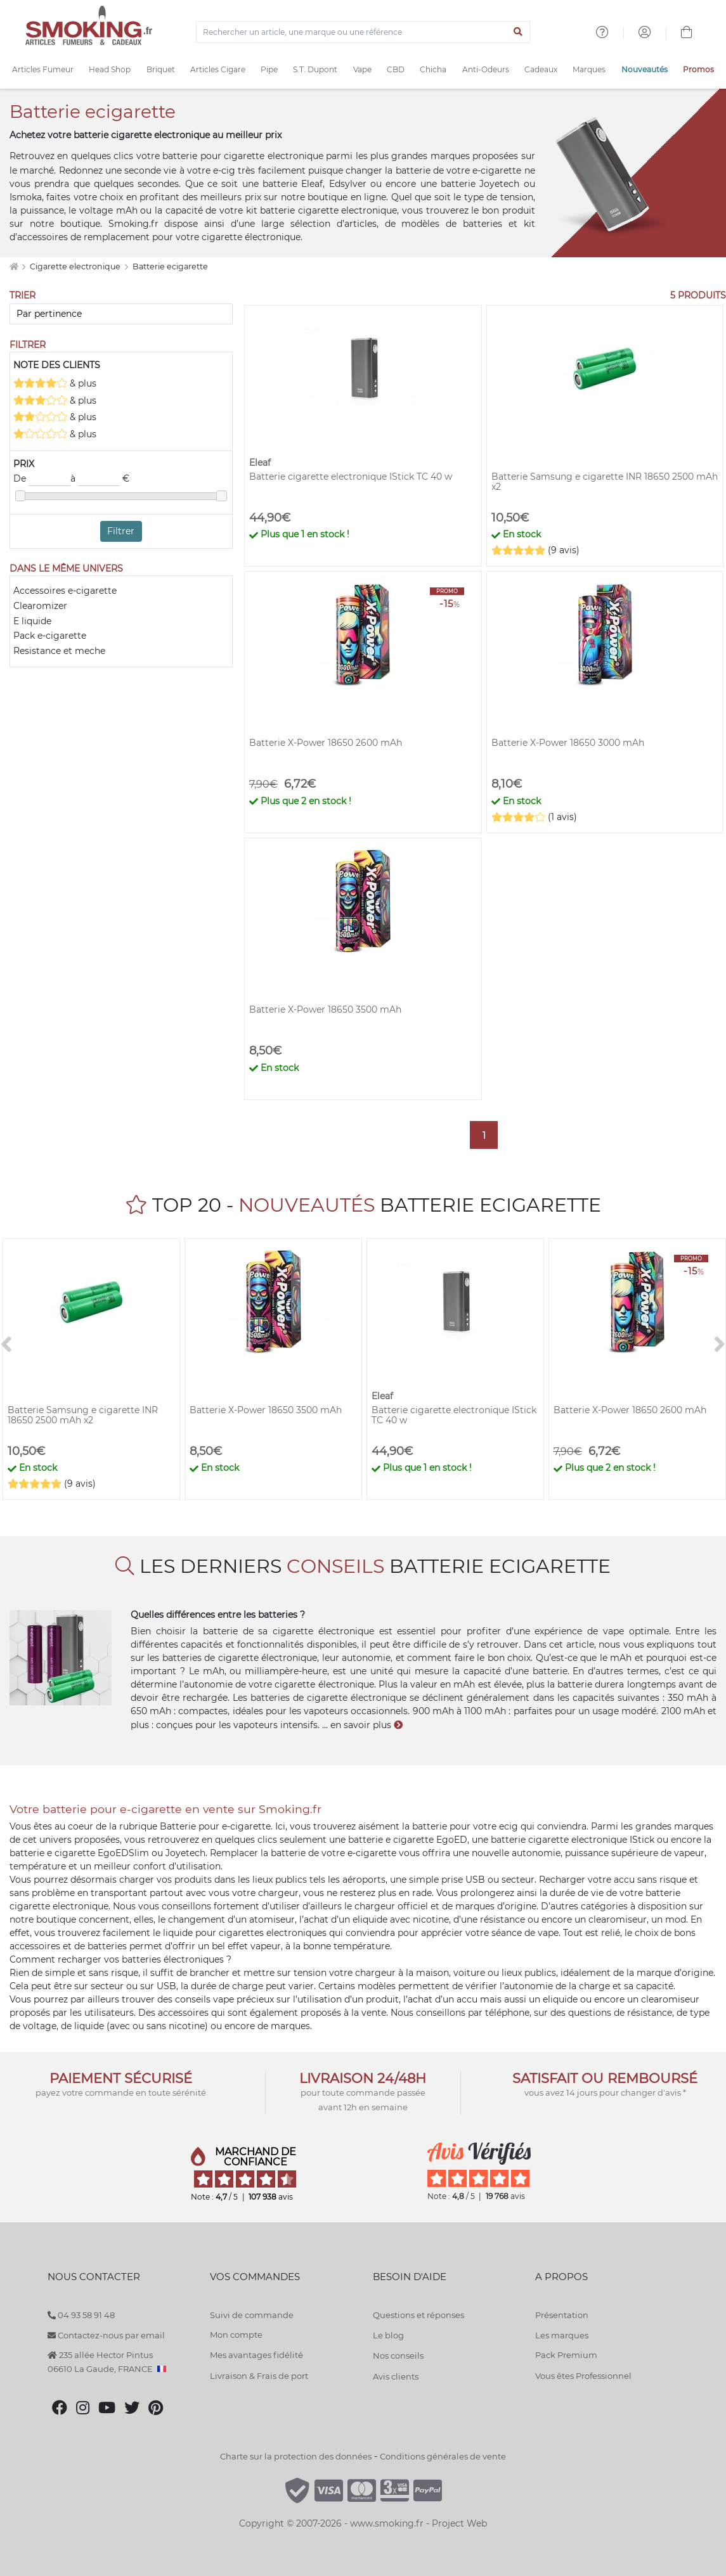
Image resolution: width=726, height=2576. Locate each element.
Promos (698, 69)
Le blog (388, 2335)
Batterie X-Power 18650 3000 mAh (567, 742)
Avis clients (395, 2376)
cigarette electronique (273, 156)
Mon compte (236, 2334)
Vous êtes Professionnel (583, 2376)
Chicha (433, 69)
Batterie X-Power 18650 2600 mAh (325, 742)
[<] (6, 1345)
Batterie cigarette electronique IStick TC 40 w (350, 476)
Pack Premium (566, 2355)
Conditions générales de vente (443, 2456)
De (41, 479)
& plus (54, 383)
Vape (362, 69)
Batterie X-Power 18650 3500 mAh (325, 1009)
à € (99, 479)
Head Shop (110, 69)
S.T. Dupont (315, 69)
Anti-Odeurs (485, 69)
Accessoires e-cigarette (65, 590)
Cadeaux (540, 69)
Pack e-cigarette (49, 635)
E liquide (32, 621)
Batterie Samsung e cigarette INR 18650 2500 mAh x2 (604, 481)
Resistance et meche (59, 651)
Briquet (160, 69)
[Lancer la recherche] (517, 32)
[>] (719, 1345)
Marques (589, 69)
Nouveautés (644, 69)
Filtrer (120, 531)
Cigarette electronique (76, 266)
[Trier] (121, 314)
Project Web (459, 2523)
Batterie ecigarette (170, 266)
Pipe (269, 69)
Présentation (561, 2315)
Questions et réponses (418, 2315)
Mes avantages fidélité (256, 2355)
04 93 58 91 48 (81, 2315)
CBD (396, 69)
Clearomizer (40, 606)
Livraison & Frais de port (259, 2376)
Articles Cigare (217, 69)
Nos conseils (398, 2355)
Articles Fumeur (43, 69)
